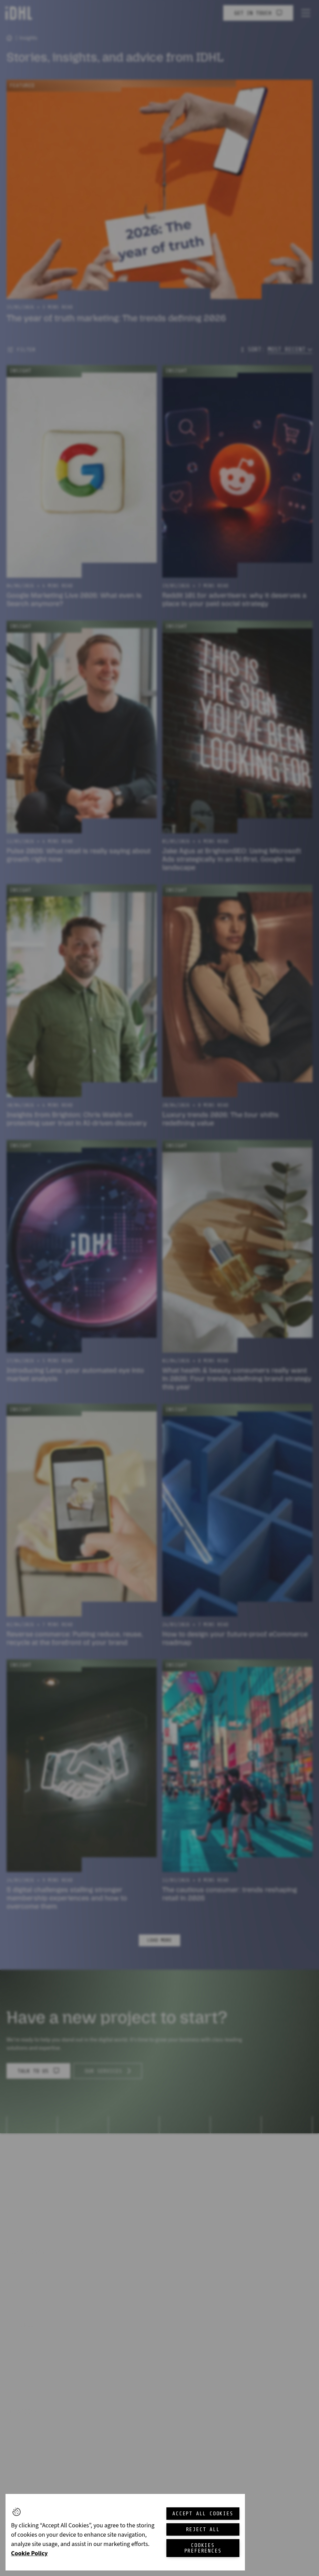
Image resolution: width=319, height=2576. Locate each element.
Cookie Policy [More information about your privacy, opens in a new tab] (29, 2553)
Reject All (203, 2529)
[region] (125, 2532)
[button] (16, 2511)
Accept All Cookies (202, 2513)
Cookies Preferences (203, 2548)
